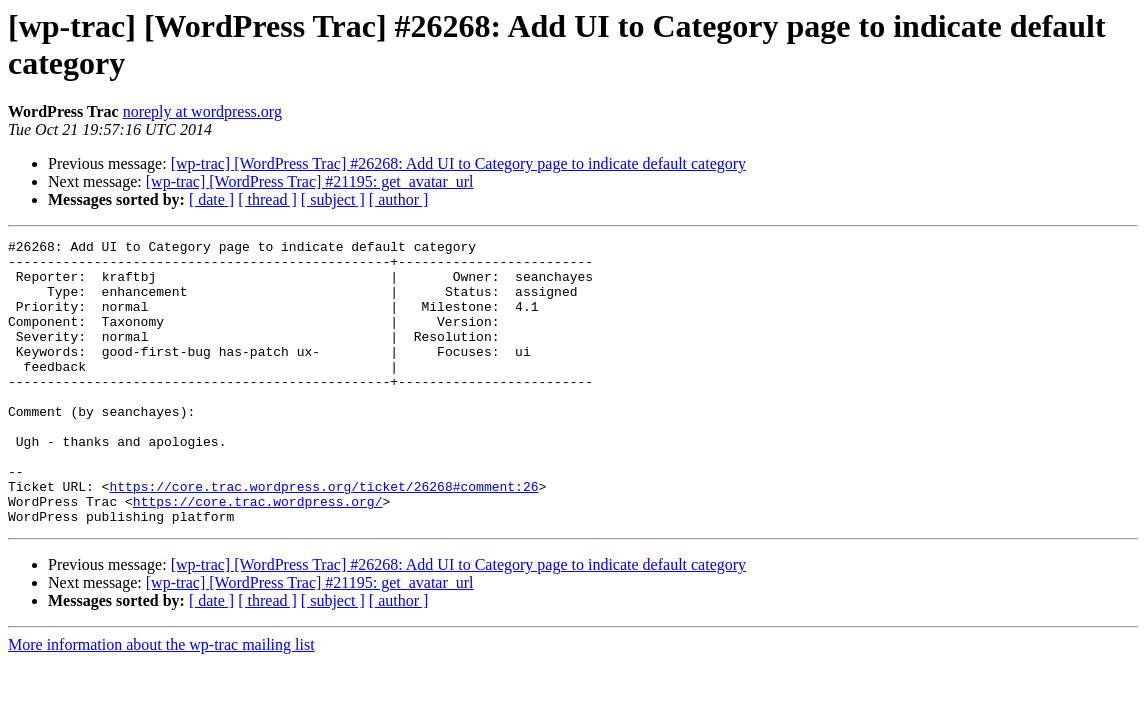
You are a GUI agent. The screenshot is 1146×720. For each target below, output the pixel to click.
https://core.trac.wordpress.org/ (258, 555)
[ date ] (211, 199)
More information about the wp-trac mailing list (161, 701)
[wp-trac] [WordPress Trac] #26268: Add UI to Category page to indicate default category (458, 163)
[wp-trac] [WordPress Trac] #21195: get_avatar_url (310, 181)
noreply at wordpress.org (202, 111)
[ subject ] (333, 199)
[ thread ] (267, 199)
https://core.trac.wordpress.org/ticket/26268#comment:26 (323, 537)
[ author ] (399, 199)
